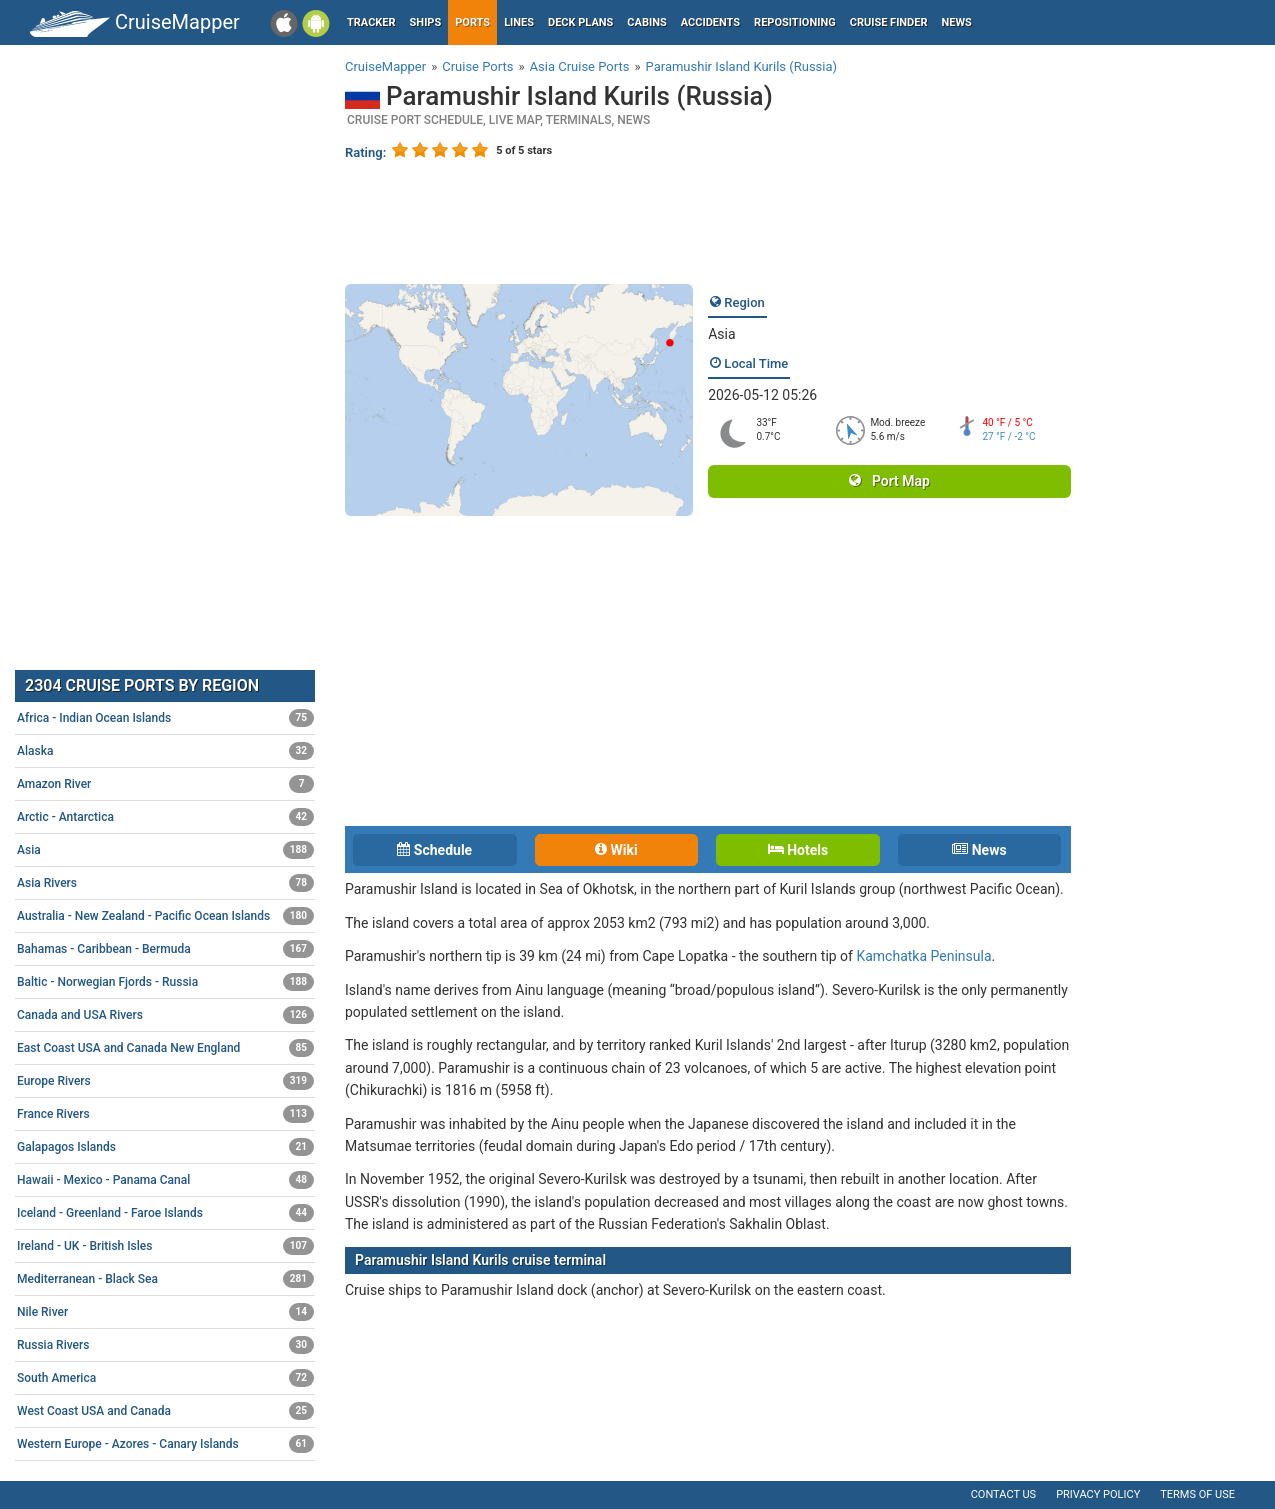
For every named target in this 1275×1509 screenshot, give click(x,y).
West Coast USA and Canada (165, 1411)
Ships (426, 22)
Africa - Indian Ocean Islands (165, 718)
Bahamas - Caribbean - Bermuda (165, 949)
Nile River (165, 1312)
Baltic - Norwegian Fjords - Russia (165, 982)
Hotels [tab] (798, 850)
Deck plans (580, 22)
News (957, 22)
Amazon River (165, 784)
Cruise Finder (889, 22)
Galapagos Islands (165, 1147)
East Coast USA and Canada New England (165, 1048)
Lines (519, 22)
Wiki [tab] (616, 850)
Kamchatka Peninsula (923, 956)
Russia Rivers (165, 1345)
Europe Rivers (165, 1081)
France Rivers (165, 1114)
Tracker (371, 22)
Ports (472, 22)
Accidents (710, 22)
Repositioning (795, 22)
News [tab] (979, 850)
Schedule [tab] (434, 850)
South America (165, 1378)
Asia (721, 334)
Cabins (646, 22)
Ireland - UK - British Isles (165, 1246)
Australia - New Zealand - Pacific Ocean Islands (165, 916)
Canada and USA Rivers (165, 1015)
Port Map (889, 481)
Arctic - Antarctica (165, 817)
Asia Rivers (165, 883)
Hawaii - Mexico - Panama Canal (165, 1180)
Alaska (165, 751)
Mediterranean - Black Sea (165, 1279)
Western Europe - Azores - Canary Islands (165, 1444)
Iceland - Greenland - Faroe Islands (165, 1213)
